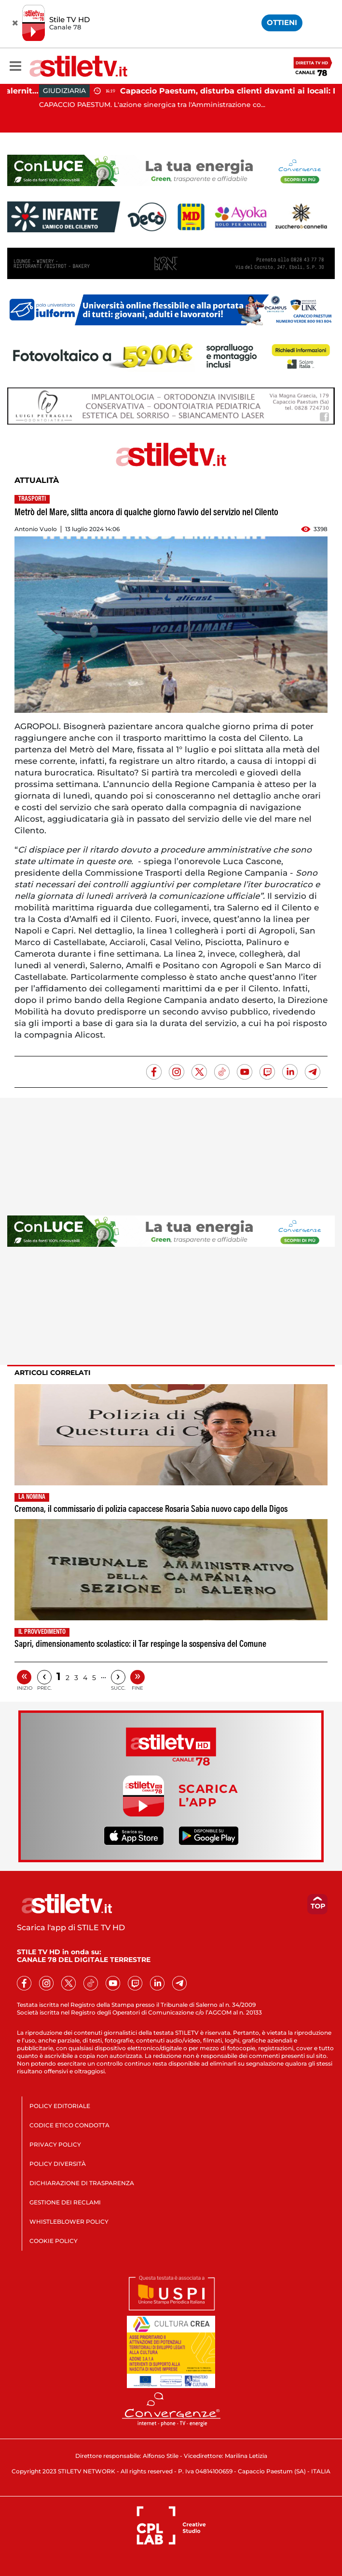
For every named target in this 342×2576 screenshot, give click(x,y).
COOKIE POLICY (53, 2240)
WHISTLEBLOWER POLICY (69, 2221)
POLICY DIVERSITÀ (57, 2163)
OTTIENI (282, 22)
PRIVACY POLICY (55, 2144)
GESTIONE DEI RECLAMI (65, 2202)
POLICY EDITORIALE (59, 2105)
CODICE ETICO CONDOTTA (69, 2125)
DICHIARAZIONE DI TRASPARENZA (81, 2183)
